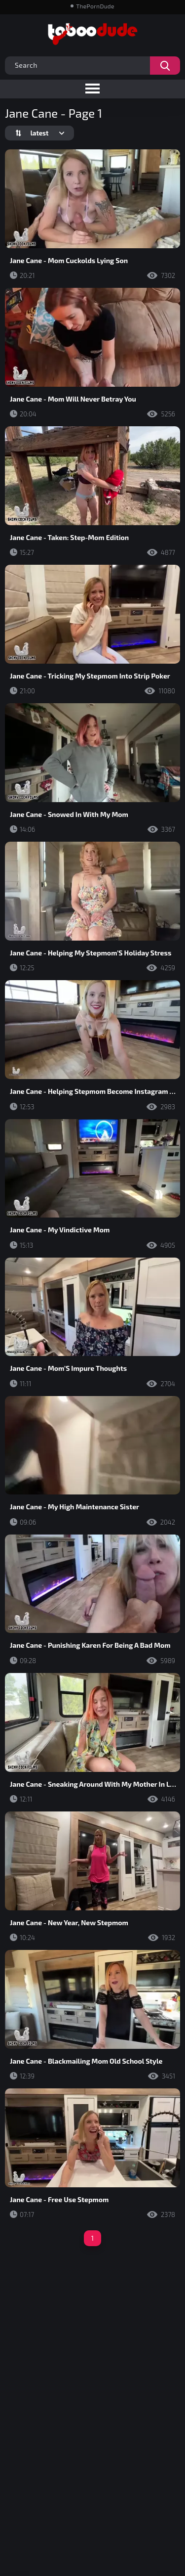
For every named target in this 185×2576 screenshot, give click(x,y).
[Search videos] (165, 65)
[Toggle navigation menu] (92, 89)
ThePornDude (95, 5)
